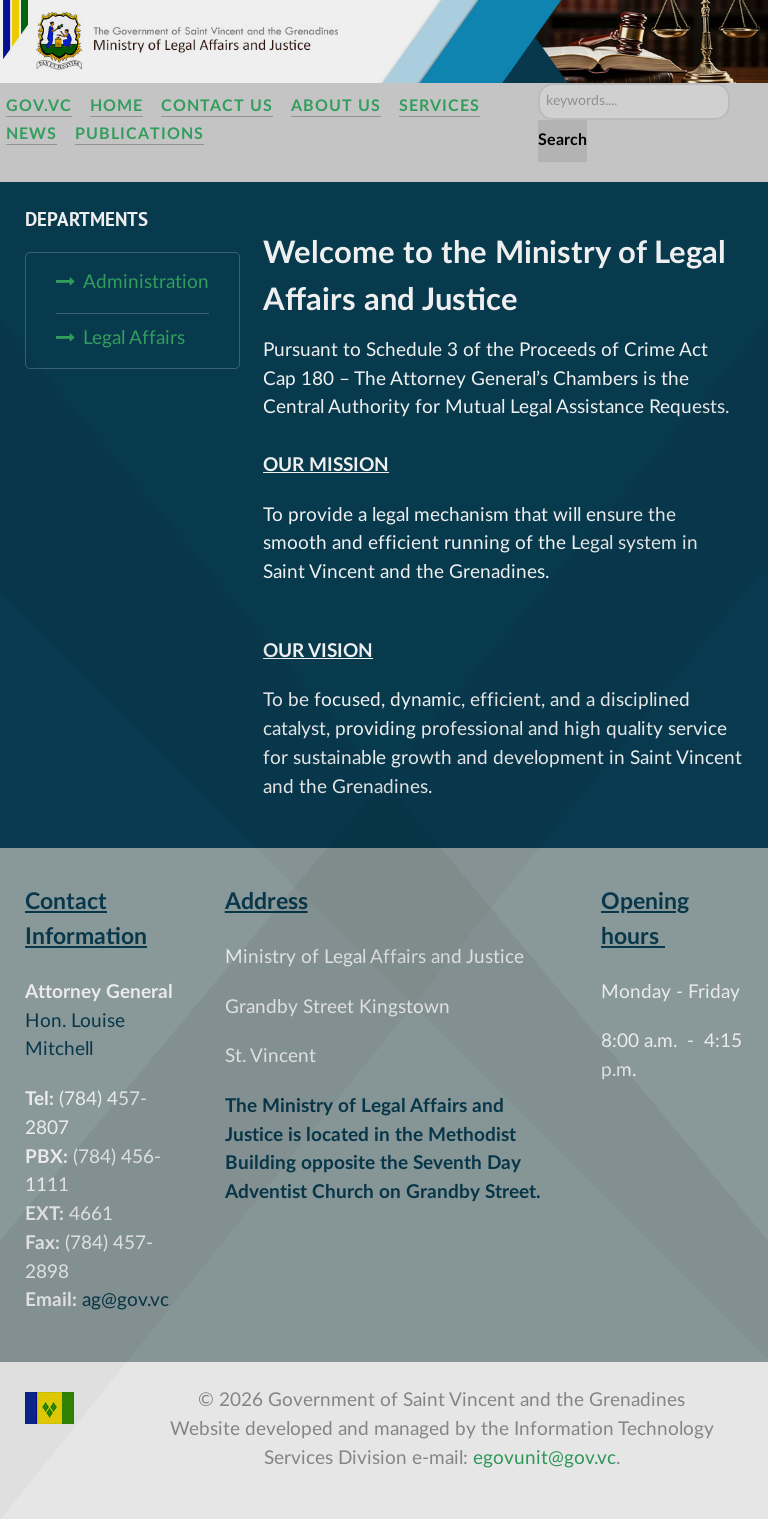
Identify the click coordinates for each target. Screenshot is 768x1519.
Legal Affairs (134, 338)
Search (562, 140)
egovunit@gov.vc (544, 1458)
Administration (146, 282)
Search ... (538, 83)
